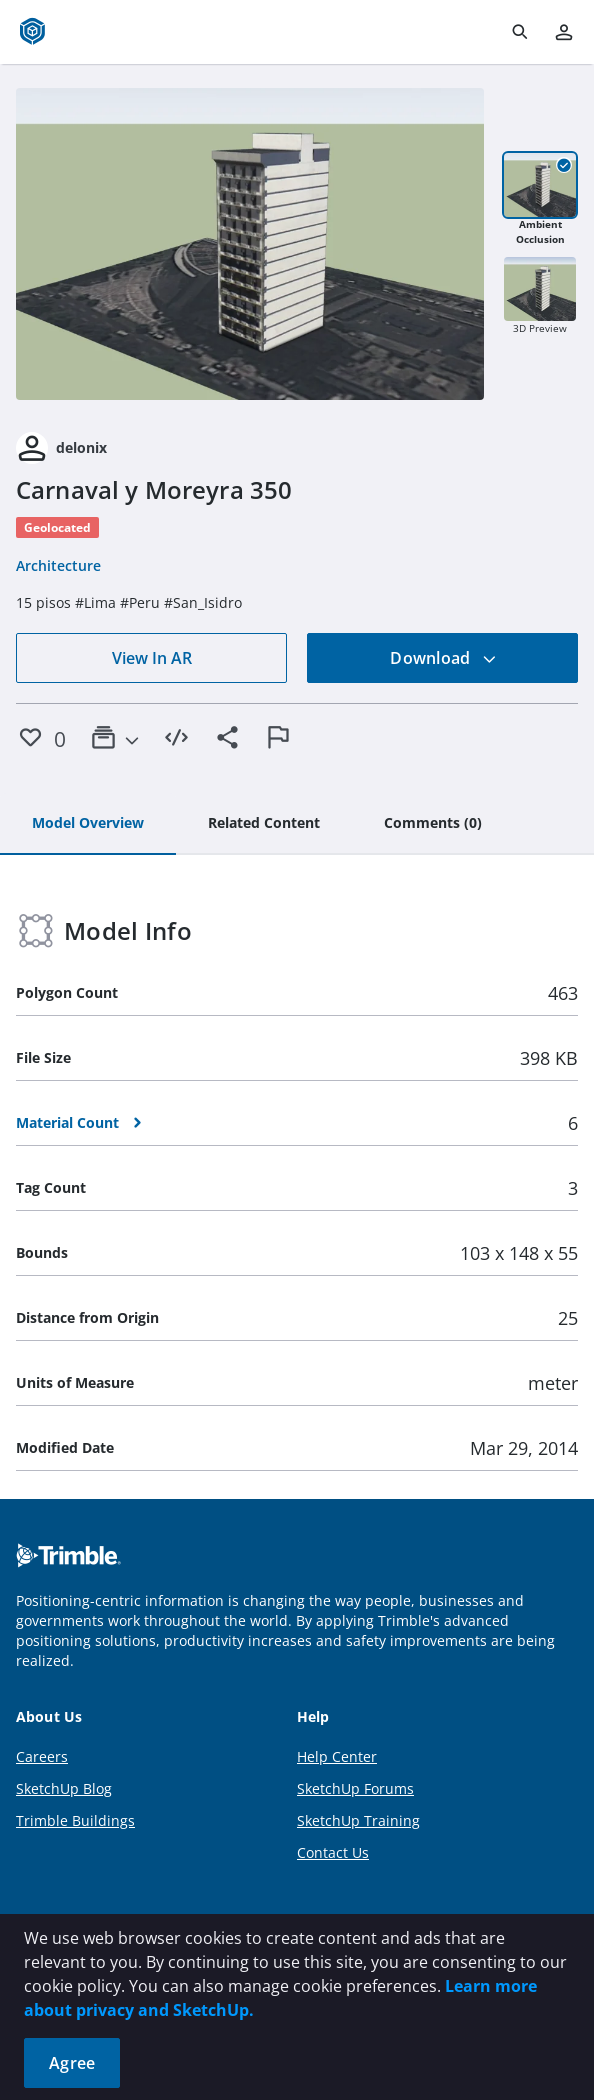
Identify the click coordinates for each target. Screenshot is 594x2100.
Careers (42, 1756)
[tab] (88, 824)
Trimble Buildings (75, 1820)
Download (443, 658)
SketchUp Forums (355, 1788)
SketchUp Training (358, 1820)
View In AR (152, 658)
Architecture (58, 565)
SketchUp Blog (64, 1788)
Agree (72, 2063)
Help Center (337, 1756)
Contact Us (333, 1852)
